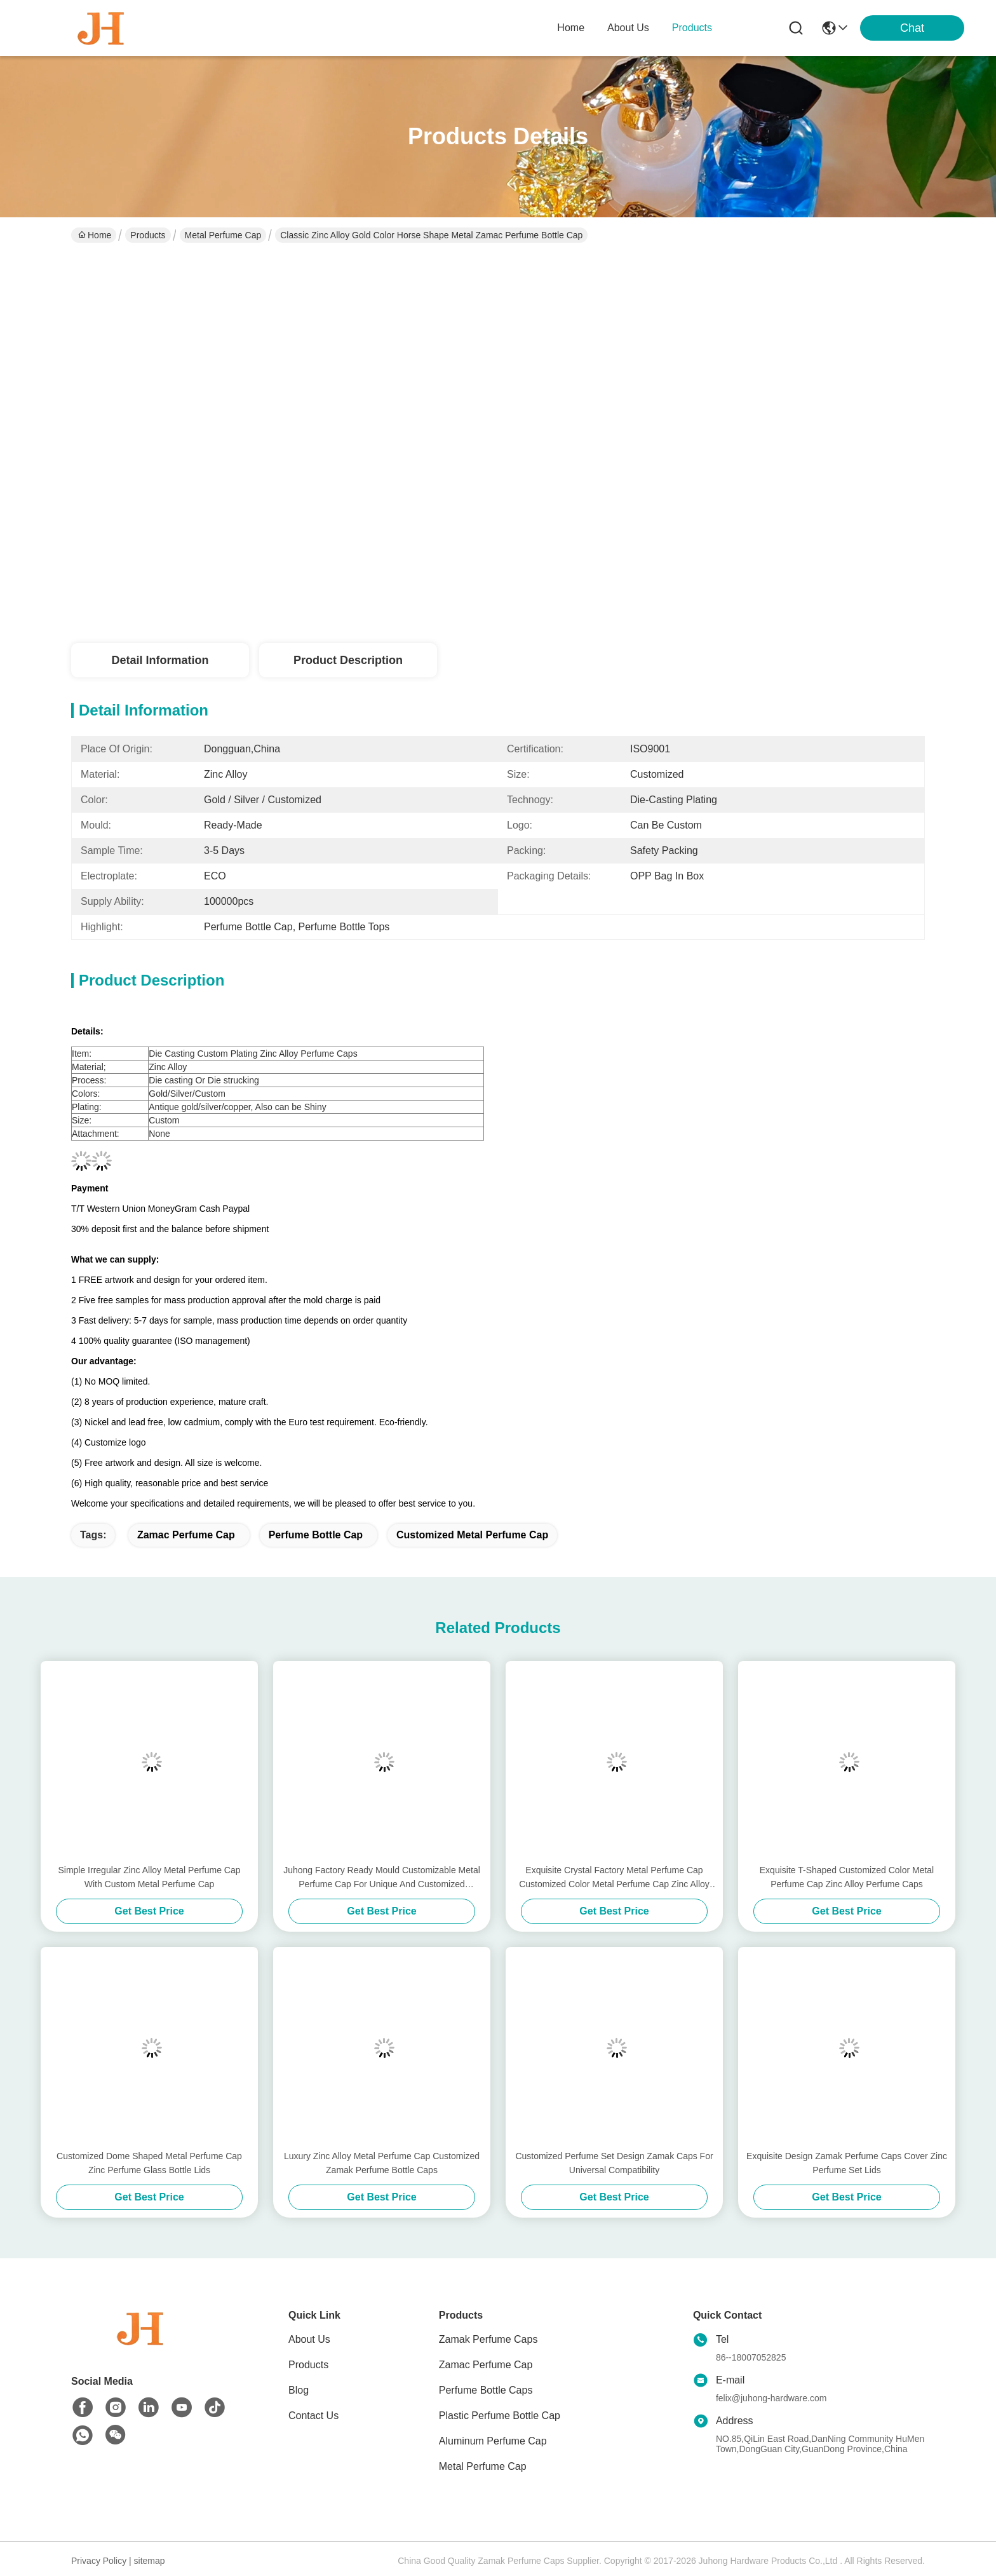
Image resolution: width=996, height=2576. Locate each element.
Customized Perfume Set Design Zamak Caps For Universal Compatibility (614, 2163)
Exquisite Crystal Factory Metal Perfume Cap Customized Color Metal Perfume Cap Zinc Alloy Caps (614, 1878)
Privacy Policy (98, 2561)
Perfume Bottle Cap (316, 1534)
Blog (298, 2390)
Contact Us (313, 2415)
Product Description (348, 660)
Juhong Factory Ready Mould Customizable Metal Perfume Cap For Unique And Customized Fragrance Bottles (381, 1878)
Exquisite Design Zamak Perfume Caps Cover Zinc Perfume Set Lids (846, 2163)
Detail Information (159, 660)
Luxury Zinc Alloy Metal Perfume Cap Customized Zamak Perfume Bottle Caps (382, 2163)
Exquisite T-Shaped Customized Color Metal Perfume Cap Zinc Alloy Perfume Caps (847, 1877)
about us (628, 27)
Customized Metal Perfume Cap (472, 1534)
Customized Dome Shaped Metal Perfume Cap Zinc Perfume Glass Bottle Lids (149, 2163)
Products (147, 235)
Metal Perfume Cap (223, 235)
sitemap (149, 2561)
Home (570, 27)
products (692, 27)
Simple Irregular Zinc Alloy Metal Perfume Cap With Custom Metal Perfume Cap (149, 1877)
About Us (309, 2339)
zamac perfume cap (186, 1534)
